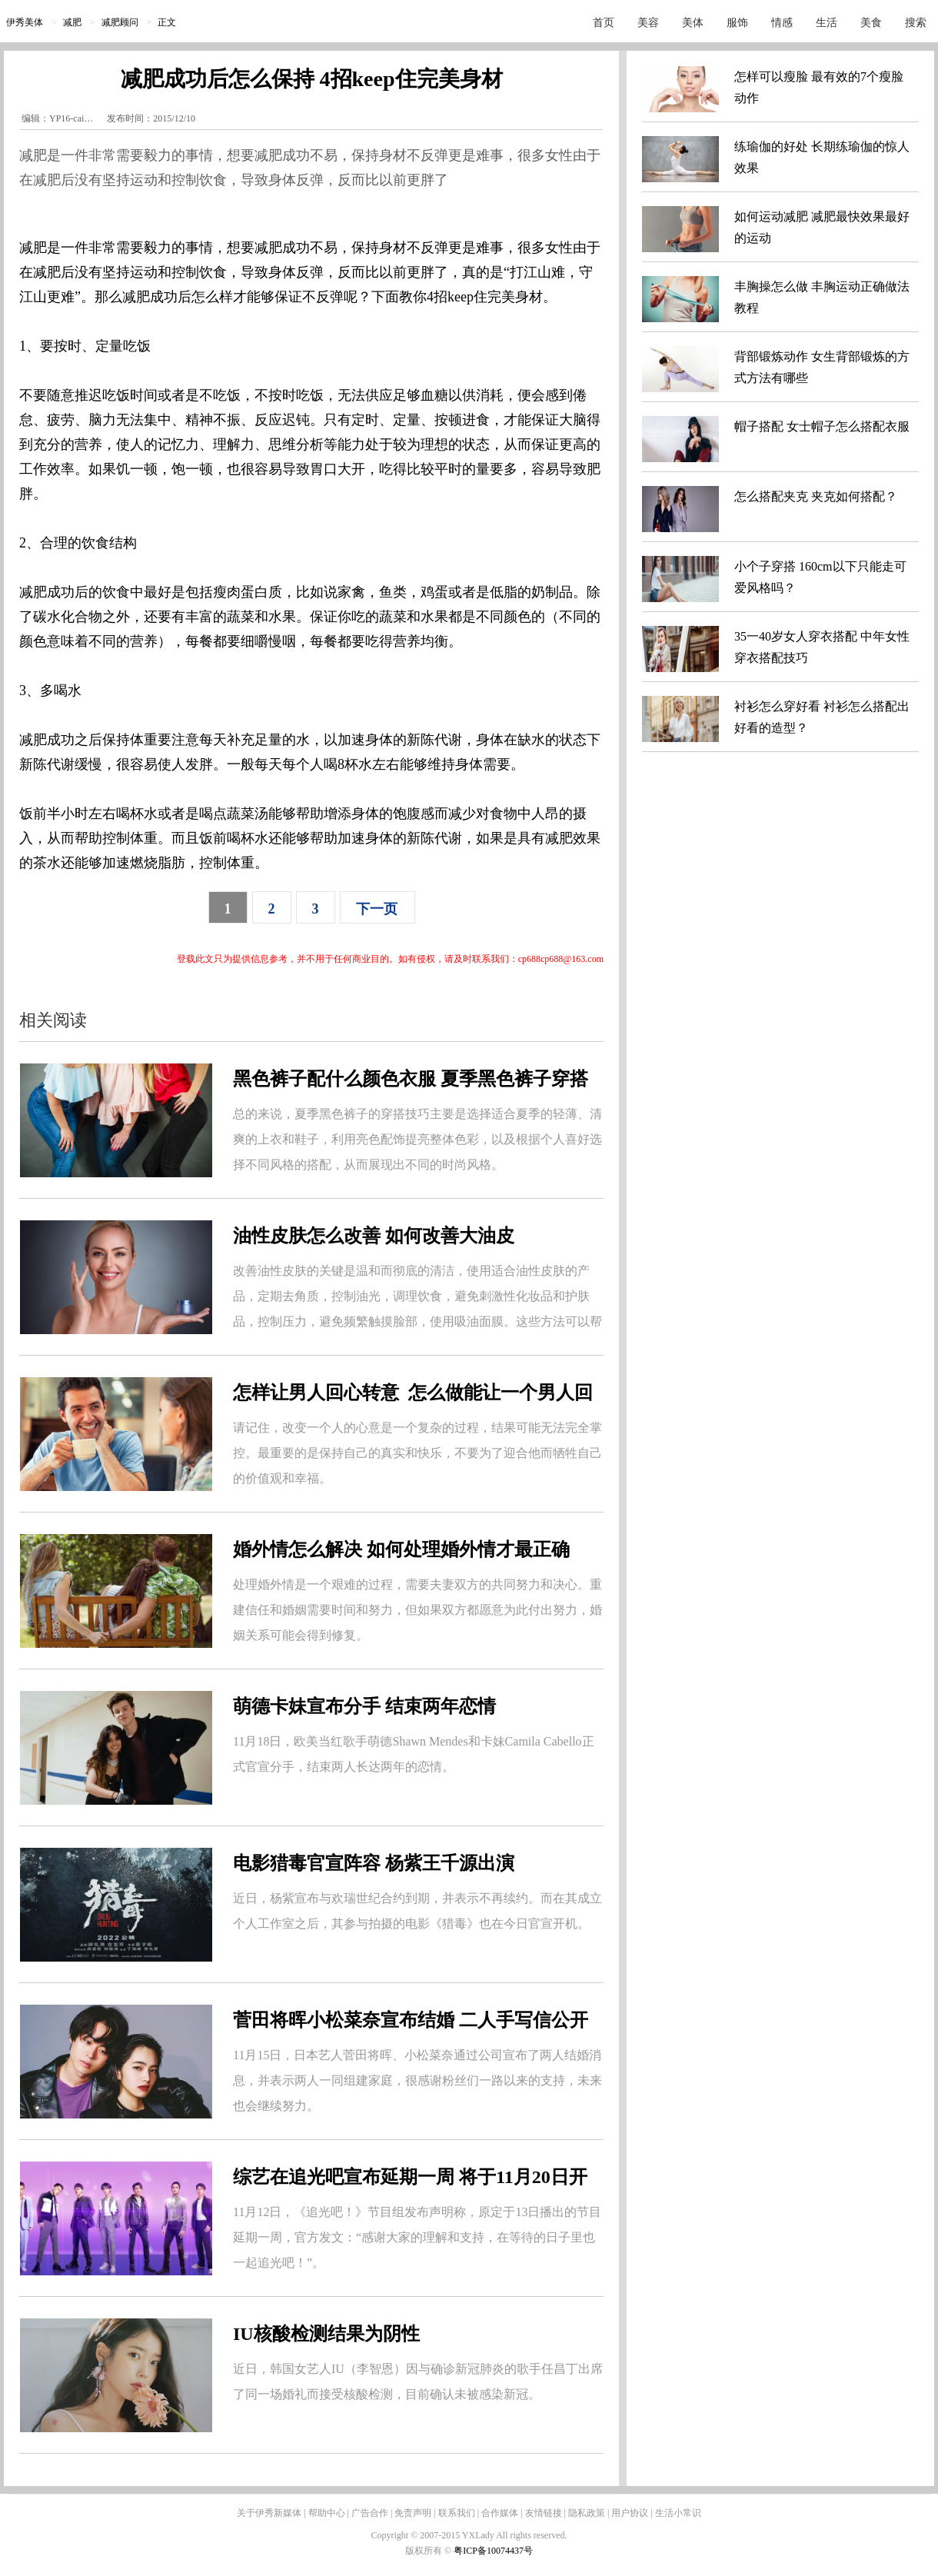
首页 (603, 22)
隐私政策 (586, 2513)
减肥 (72, 22)
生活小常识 (678, 2513)
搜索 (915, 22)
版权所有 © (429, 2550)
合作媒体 (499, 2513)
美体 (693, 22)
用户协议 (629, 2513)
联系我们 (456, 2513)
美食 (871, 22)
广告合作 (369, 2513)
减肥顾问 (119, 22)
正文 (167, 22)
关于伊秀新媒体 (269, 2513)
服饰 (737, 22)
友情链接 (543, 2513)
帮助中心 (326, 2513)
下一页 (376, 909)
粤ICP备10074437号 (493, 2550)
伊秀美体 (24, 22)
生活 (826, 22)
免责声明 (412, 2513)
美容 (648, 22)
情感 (782, 22)
